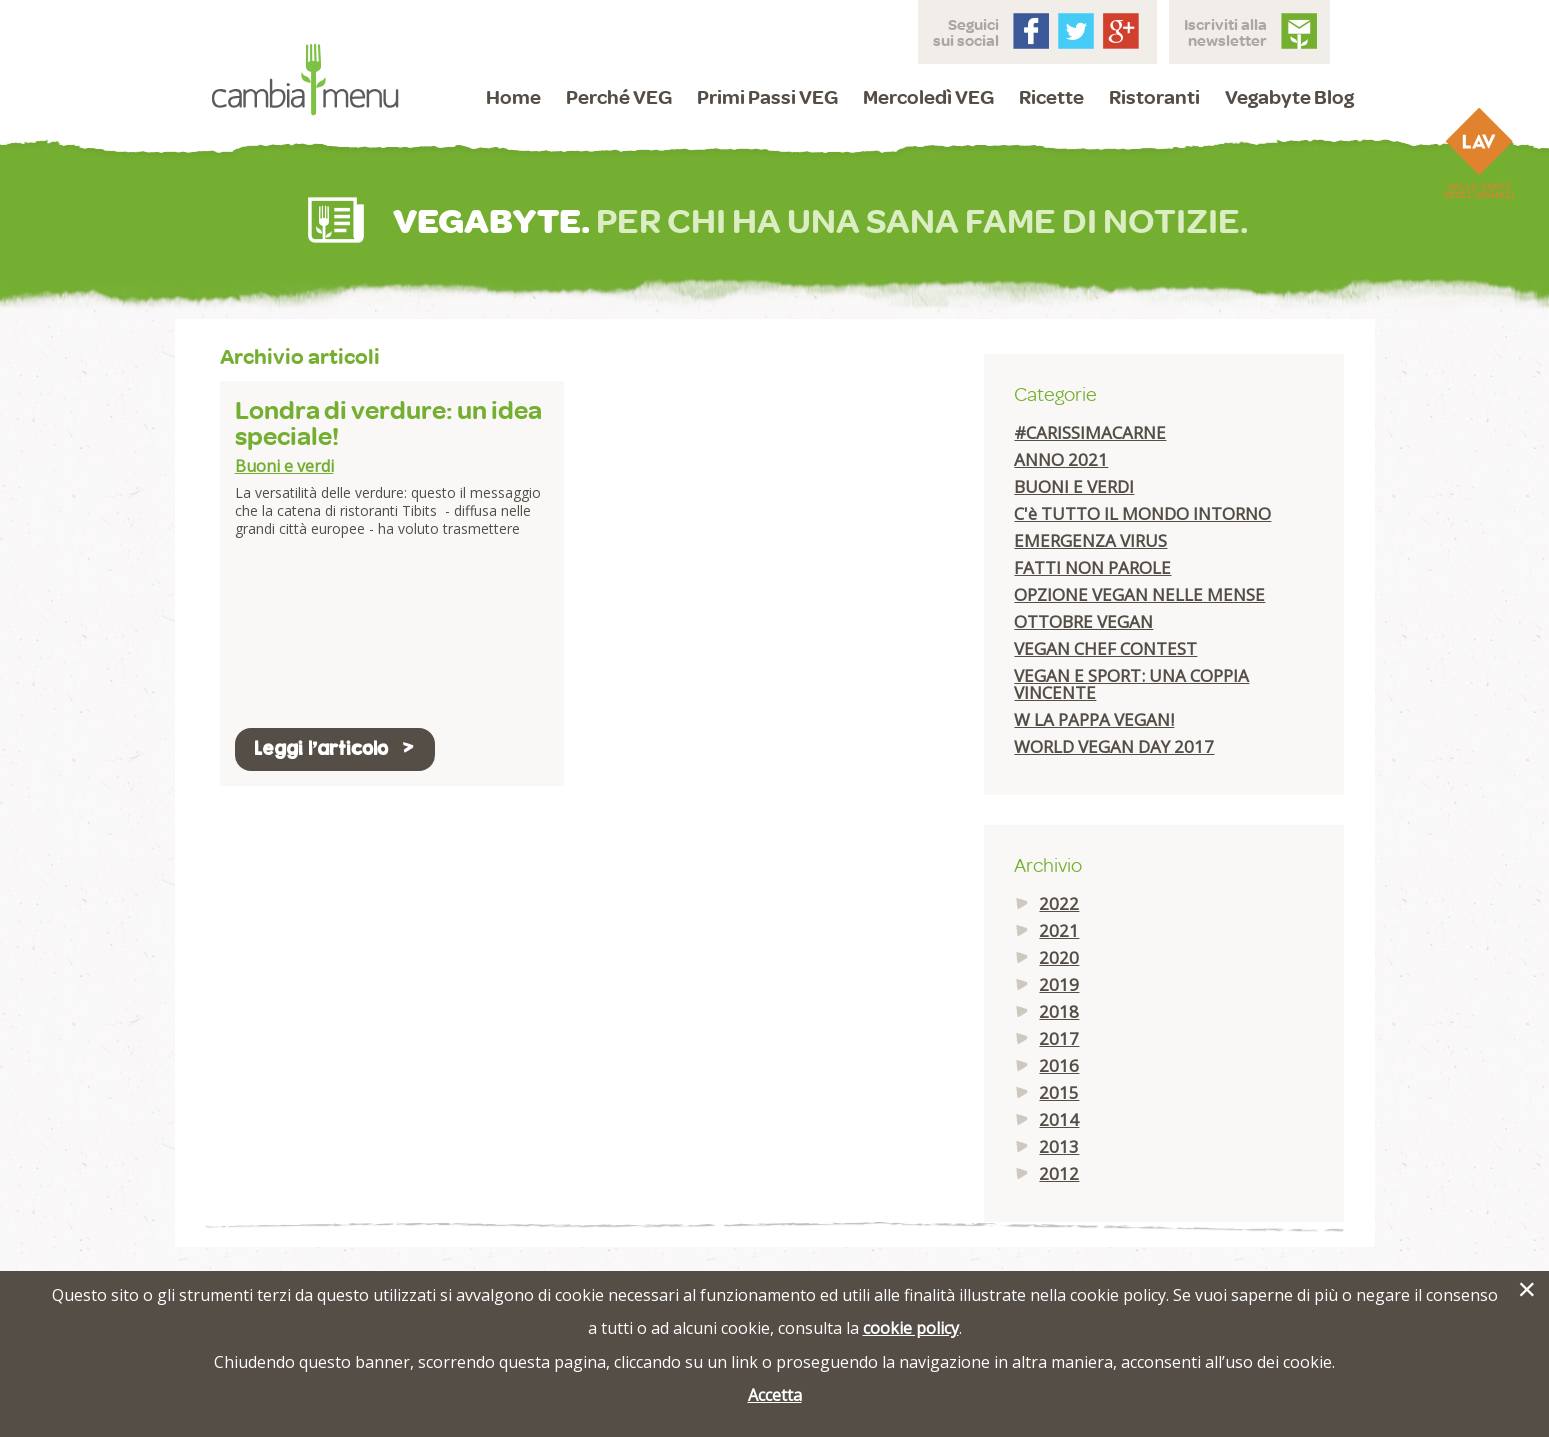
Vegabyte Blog (1289, 96)
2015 (1059, 1092)
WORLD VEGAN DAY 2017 (1114, 746)
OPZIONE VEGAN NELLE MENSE (1139, 594)
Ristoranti (1154, 96)
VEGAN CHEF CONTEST (1105, 648)
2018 (1059, 1011)
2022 (1059, 903)
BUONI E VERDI (1074, 486)
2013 (1059, 1146)
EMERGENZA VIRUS (1090, 540)
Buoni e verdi (284, 466)
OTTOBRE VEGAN (1083, 621)
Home (513, 96)
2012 (1059, 1173)
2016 (1059, 1065)
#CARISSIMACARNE (1090, 432)
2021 (1059, 930)
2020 (1059, 957)
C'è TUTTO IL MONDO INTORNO (1142, 513)
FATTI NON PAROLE (1092, 567)
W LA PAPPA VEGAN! (1094, 719)
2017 (1059, 1038)
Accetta (775, 1395)
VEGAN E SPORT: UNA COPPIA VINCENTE (1131, 684)
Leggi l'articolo (335, 748)
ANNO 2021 (1061, 459)
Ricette (1051, 96)
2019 (1059, 984)
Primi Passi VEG (767, 96)
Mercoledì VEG (928, 96)
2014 (1059, 1119)
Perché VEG (619, 96)
